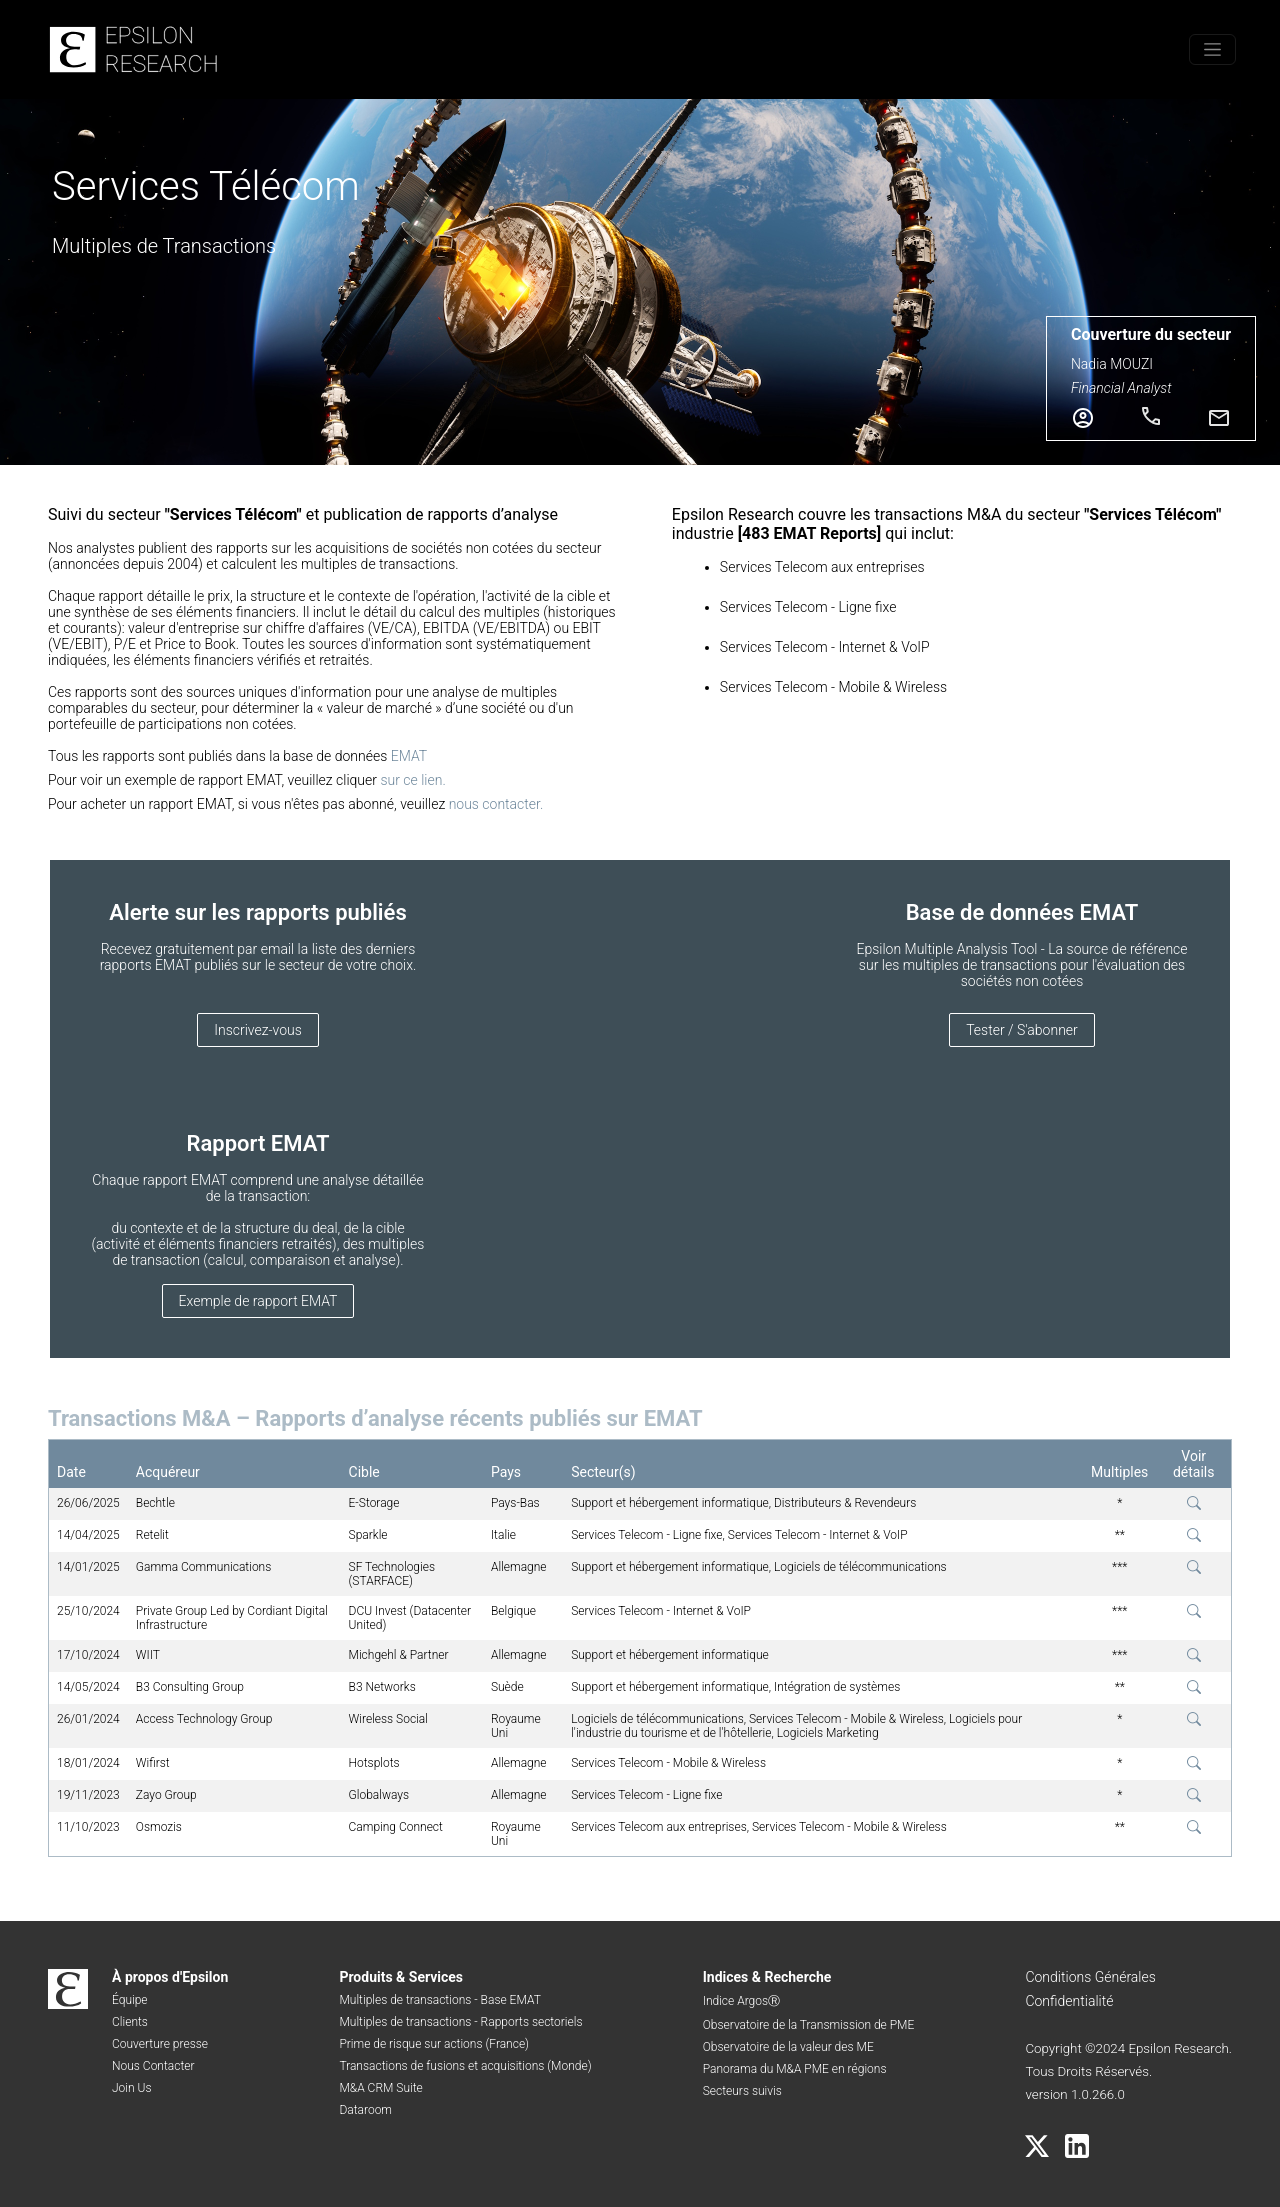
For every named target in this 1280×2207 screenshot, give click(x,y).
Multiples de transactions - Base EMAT (439, 2000)
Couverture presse (160, 2044)
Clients (130, 2022)
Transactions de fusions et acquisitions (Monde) (465, 2066)
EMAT (409, 756)
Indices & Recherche (767, 1977)
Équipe (130, 2000)
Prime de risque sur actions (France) (434, 2044)
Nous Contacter (153, 2066)
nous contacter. (496, 804)
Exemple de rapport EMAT (258, 1301)
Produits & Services (401, 1977)
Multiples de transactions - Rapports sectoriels (460, 2022)
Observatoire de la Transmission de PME (809, 2025)
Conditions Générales (1090, 1977)
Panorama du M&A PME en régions (795, 2069)
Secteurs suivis (742, 2091)
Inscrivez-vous (258, 1030)
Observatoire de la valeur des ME (788, 2047)
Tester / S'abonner (1022, 1030)
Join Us (132, 2088)
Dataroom (365, 2110)
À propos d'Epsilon (170, 1977)
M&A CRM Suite (380, 2088)
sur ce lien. (412, 780)
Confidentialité (1069, 2001)
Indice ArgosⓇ (741, 2001)
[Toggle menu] (1212, 49)
